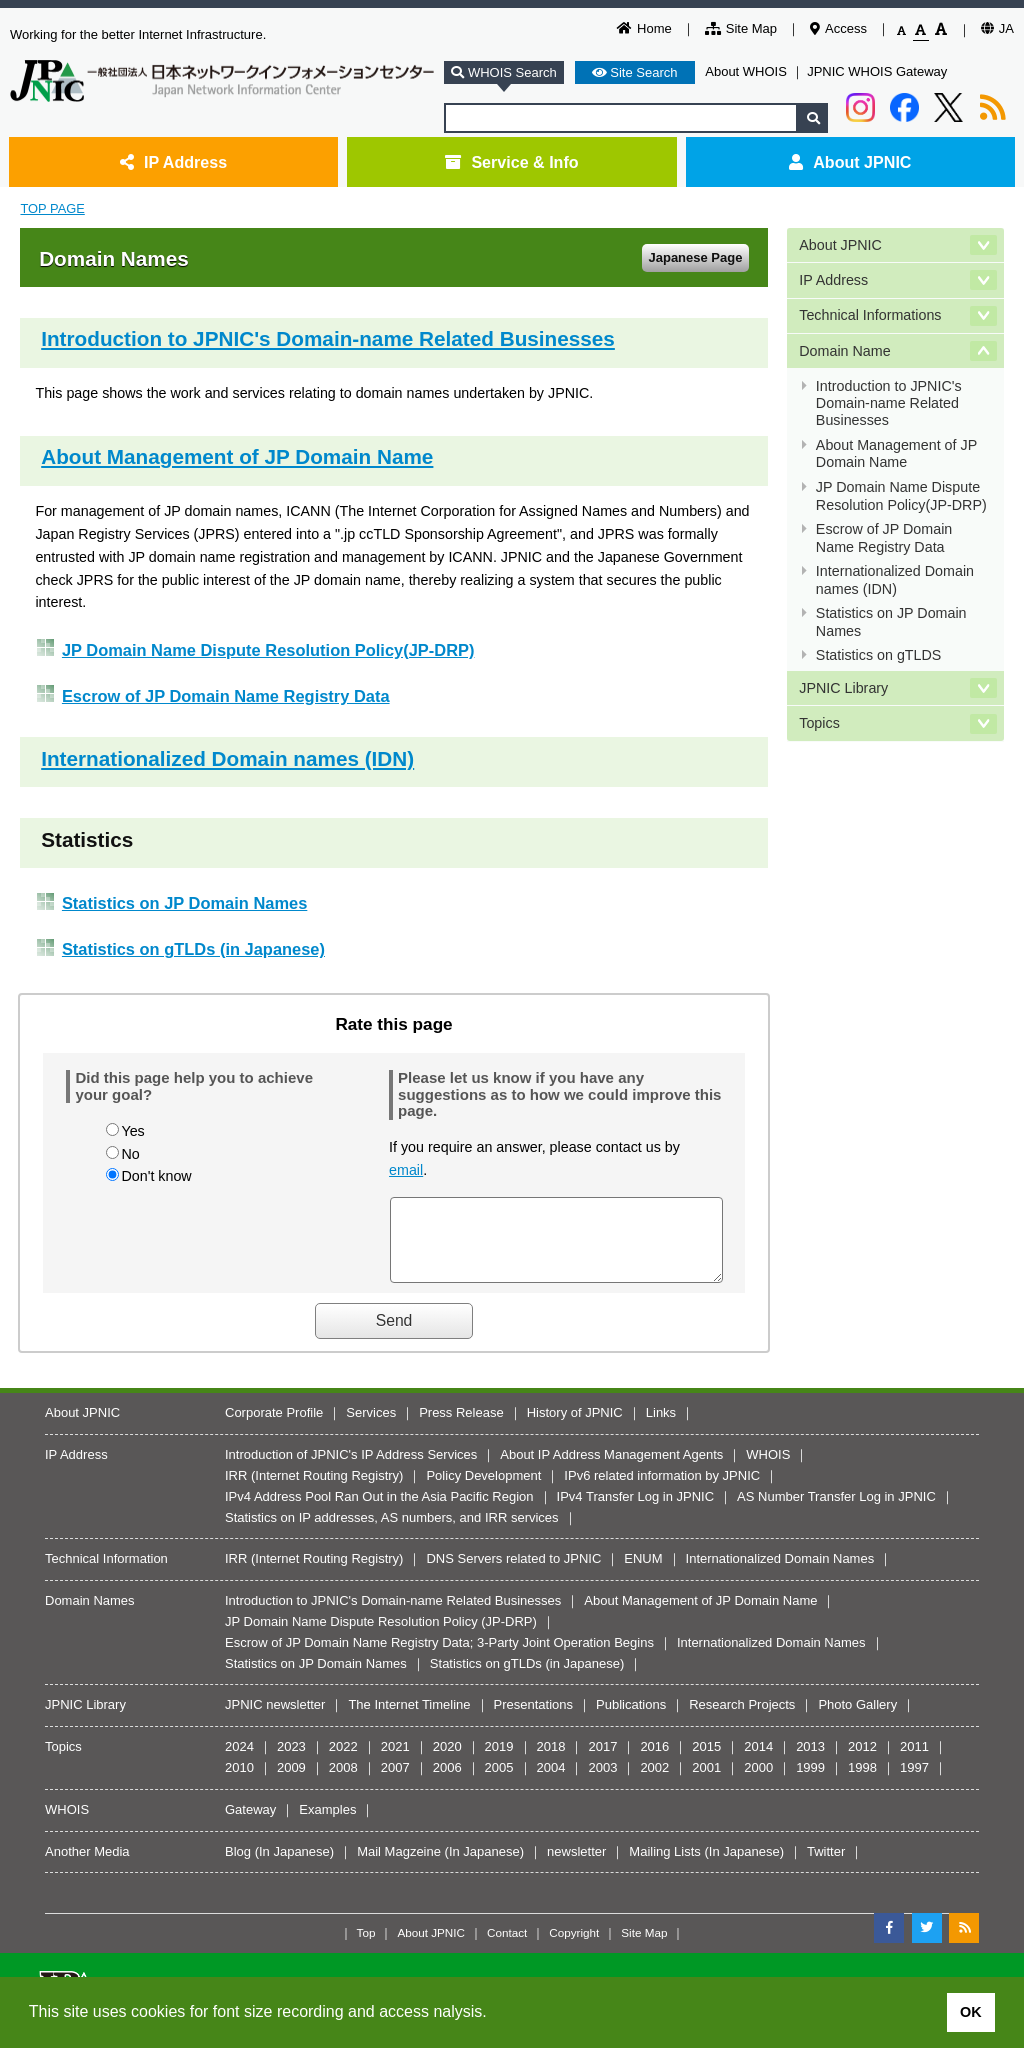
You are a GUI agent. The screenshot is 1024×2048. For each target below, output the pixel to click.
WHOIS (768, 1469)
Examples (327, 1824)
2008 (343, 1782)
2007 (395, 1782)
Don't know (156, 1176)
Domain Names (90, 1615)
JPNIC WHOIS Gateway (877, 71)
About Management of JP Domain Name (237, 456)
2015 (706, 1761)
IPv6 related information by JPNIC (662, 1490)
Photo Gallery (857, 1719)
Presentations (534, 1719)
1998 (862, 1782)
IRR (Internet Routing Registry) (314, 1490)
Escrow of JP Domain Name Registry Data (226, 696)
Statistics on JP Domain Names (184, 903)
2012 (862, 1761)
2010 (239, 1782)
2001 (706, 1782)
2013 (810, 1761)
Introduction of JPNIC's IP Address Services (351, 1469)
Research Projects (742, 1719)
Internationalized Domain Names (780, 1573)
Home (644, 28)
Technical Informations (870, 315)
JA (997, 28)
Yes (132, 1131)
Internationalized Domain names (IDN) (227, 758)
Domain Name (844, 351)
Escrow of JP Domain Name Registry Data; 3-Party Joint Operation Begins (439, 1657)
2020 (447, 1761)
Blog (238, 1866)
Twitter (826, 1866)
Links (661, 1427)
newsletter (576, 1866)
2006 (447, 1782)
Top (366, 1947)
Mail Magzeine (399, 1866)
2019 (499, 1761)
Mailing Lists (665, 1866)
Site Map (741, 28)
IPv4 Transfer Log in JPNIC (636, 1511)
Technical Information (106, 1573)
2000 (758, 1782)
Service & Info (511, 162)
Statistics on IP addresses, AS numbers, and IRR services (392, 1532)
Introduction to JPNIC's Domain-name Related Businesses (328, 338)
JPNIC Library (843, 688)
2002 (654, 1782)
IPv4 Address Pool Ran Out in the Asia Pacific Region (379, 1511)
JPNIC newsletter (275, 1719)
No (130, 1154)
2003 (602, 1782)
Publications (631, 1719)
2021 (395, 1761)
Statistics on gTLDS (879, 655)
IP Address (173, 162)
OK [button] (971, 2012)
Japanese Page (695, 257)
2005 (499, 1782)
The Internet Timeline (409, 1719)
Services (371, 1427)
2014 (758, 1761)
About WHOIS (746, 71)
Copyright (574, 1947)
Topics (819, 723)
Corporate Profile (274, 1427)
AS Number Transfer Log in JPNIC (836, 1511)
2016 (654, 1761)
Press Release (461, 1427)
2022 (343, 1761)
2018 (551, 1761)
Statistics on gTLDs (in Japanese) (193, 949)
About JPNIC (850, 162)
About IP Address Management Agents (611, 1469)
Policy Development (483, 1490)
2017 (602, 1761)
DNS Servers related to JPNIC (513, 1573)
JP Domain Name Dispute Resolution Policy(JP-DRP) (268, 650)
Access (838, 28)
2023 (291, 1761)
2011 (914, 1761)
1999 (810, 1782)
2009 (291, 1782)
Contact (507, 1947)
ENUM (643, 1573)
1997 (914, 1782)
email (406, 1170)
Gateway (250, 1824)
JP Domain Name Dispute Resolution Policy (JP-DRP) (381, 1636)
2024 (239, 1761)
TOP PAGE (52, 208)
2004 (551, 1782)
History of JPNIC (575, 1427)
